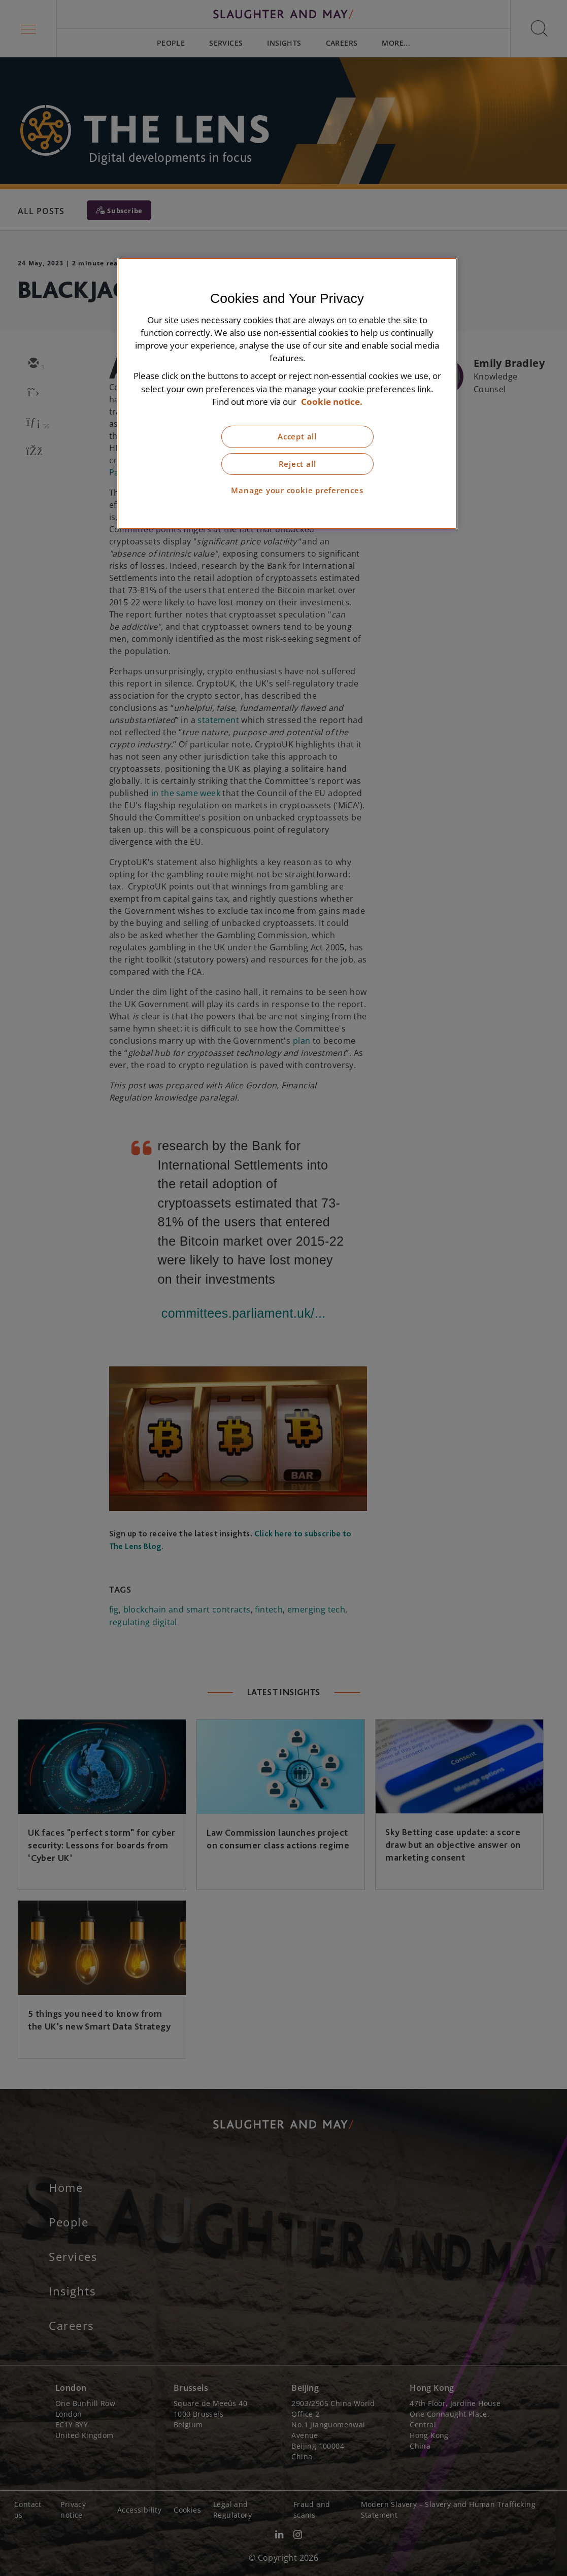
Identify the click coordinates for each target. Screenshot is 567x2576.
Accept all (297, 436)
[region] (287, 393)
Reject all (297, 464)
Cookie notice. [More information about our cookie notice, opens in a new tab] (331, 401)
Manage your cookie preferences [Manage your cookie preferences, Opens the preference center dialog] (297, 490)
